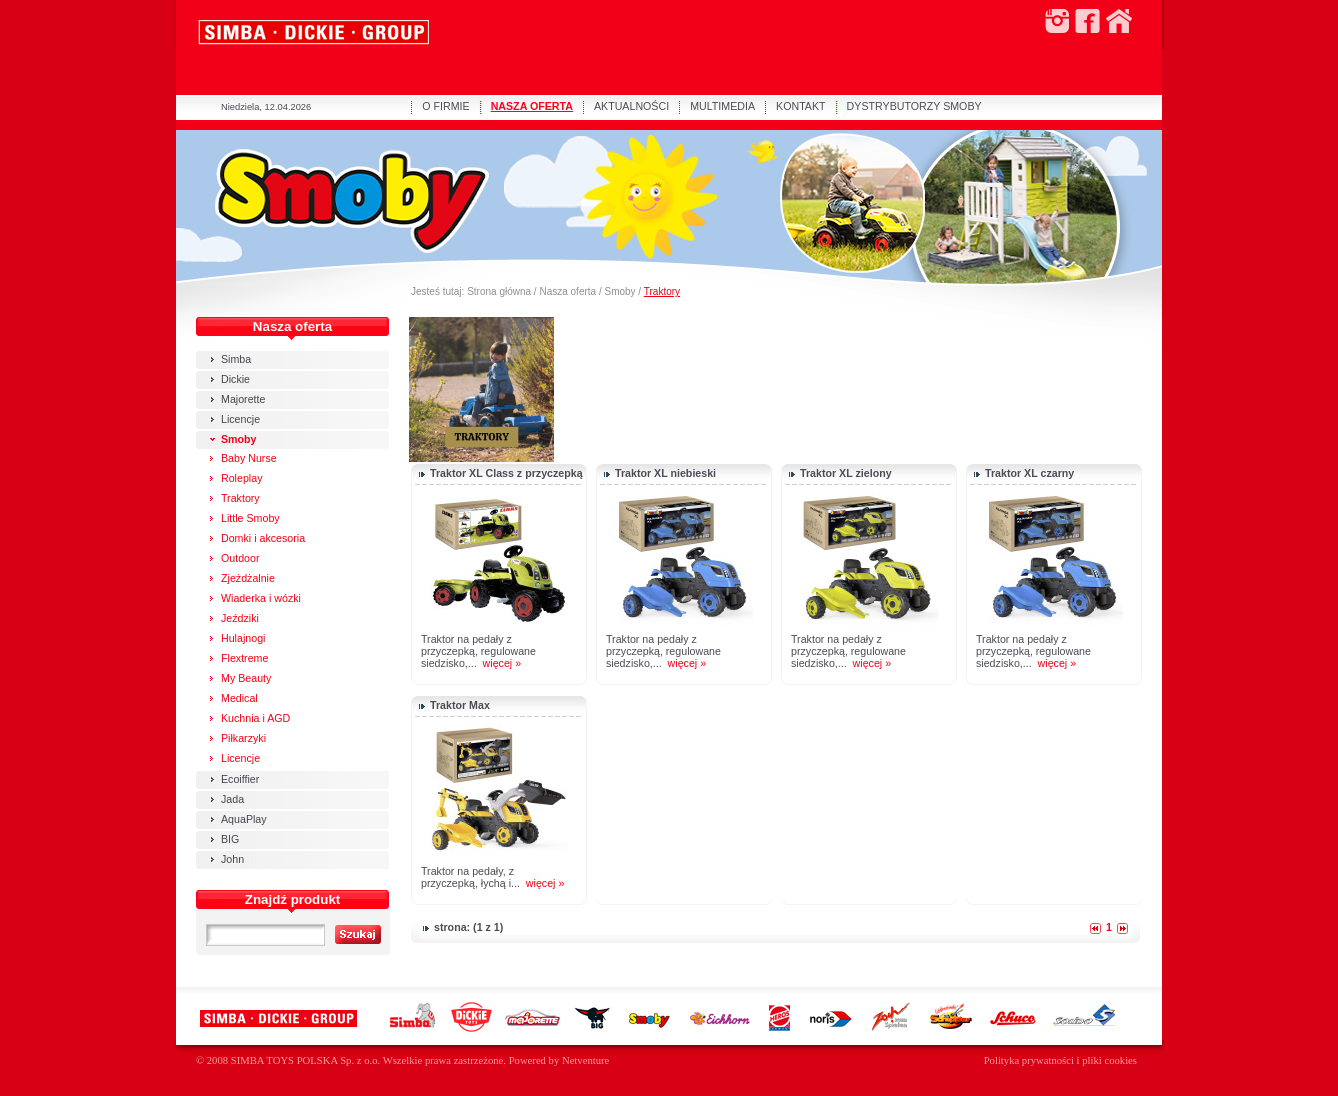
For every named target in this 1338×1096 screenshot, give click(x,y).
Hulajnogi (243, 638)
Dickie (235, 379)
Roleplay (241, 478)
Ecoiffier (240, 779)
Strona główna (499, 291)
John (232, 859)
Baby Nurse (249, 458)
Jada (232, 799)
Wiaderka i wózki (261, 598)
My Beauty (246, 678)
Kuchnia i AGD (255, 718)
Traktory (662, 291)
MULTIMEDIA (722, 106)
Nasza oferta (567, 291)
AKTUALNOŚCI (631, 106)
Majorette (243, 399)
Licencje (240, 419)
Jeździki (240, 618)
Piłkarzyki (243, 738)
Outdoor (240, 558)
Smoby (619, 291)
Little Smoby (250, 518)
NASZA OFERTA (532, 106)
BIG (230, 839)
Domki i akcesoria (263, 538)
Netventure (585, 1060)
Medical (239, 698)
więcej (498, 663)
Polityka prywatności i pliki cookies (1060, 1060)
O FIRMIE (445, 106)
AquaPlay (244, 819)
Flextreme (244, 658)
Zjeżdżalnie (248, 578)
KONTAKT (801, 106)
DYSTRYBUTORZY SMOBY (914, 106)
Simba (236, 359)
